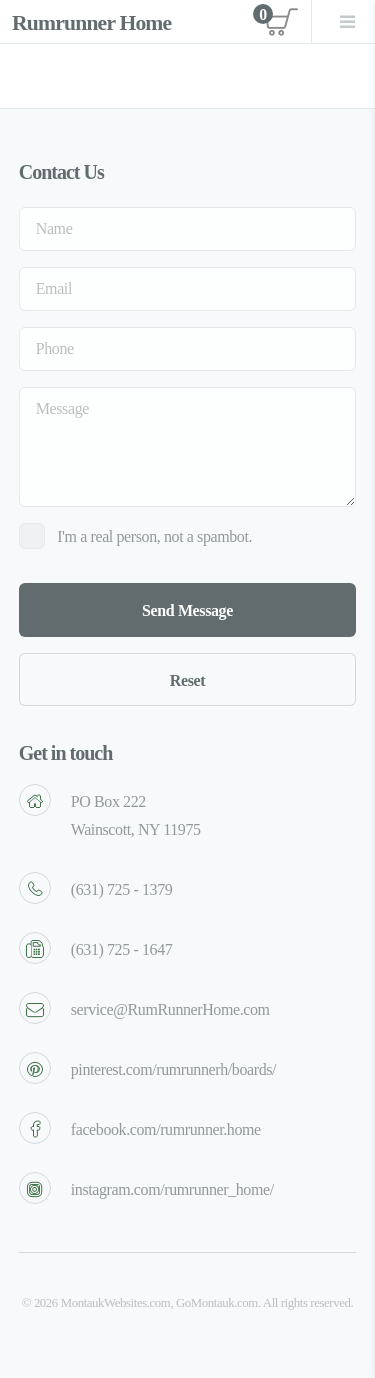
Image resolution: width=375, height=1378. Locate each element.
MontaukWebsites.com (116, 1303)
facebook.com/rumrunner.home (166, 1129)
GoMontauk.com (217, 1303)
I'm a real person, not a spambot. (154, 536)
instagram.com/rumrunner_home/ (172, 1189)
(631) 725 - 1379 (122, 889)
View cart (276, 21)
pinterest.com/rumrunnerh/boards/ (173, 1069)
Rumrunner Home (91, 23)
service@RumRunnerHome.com (170, 1009)
